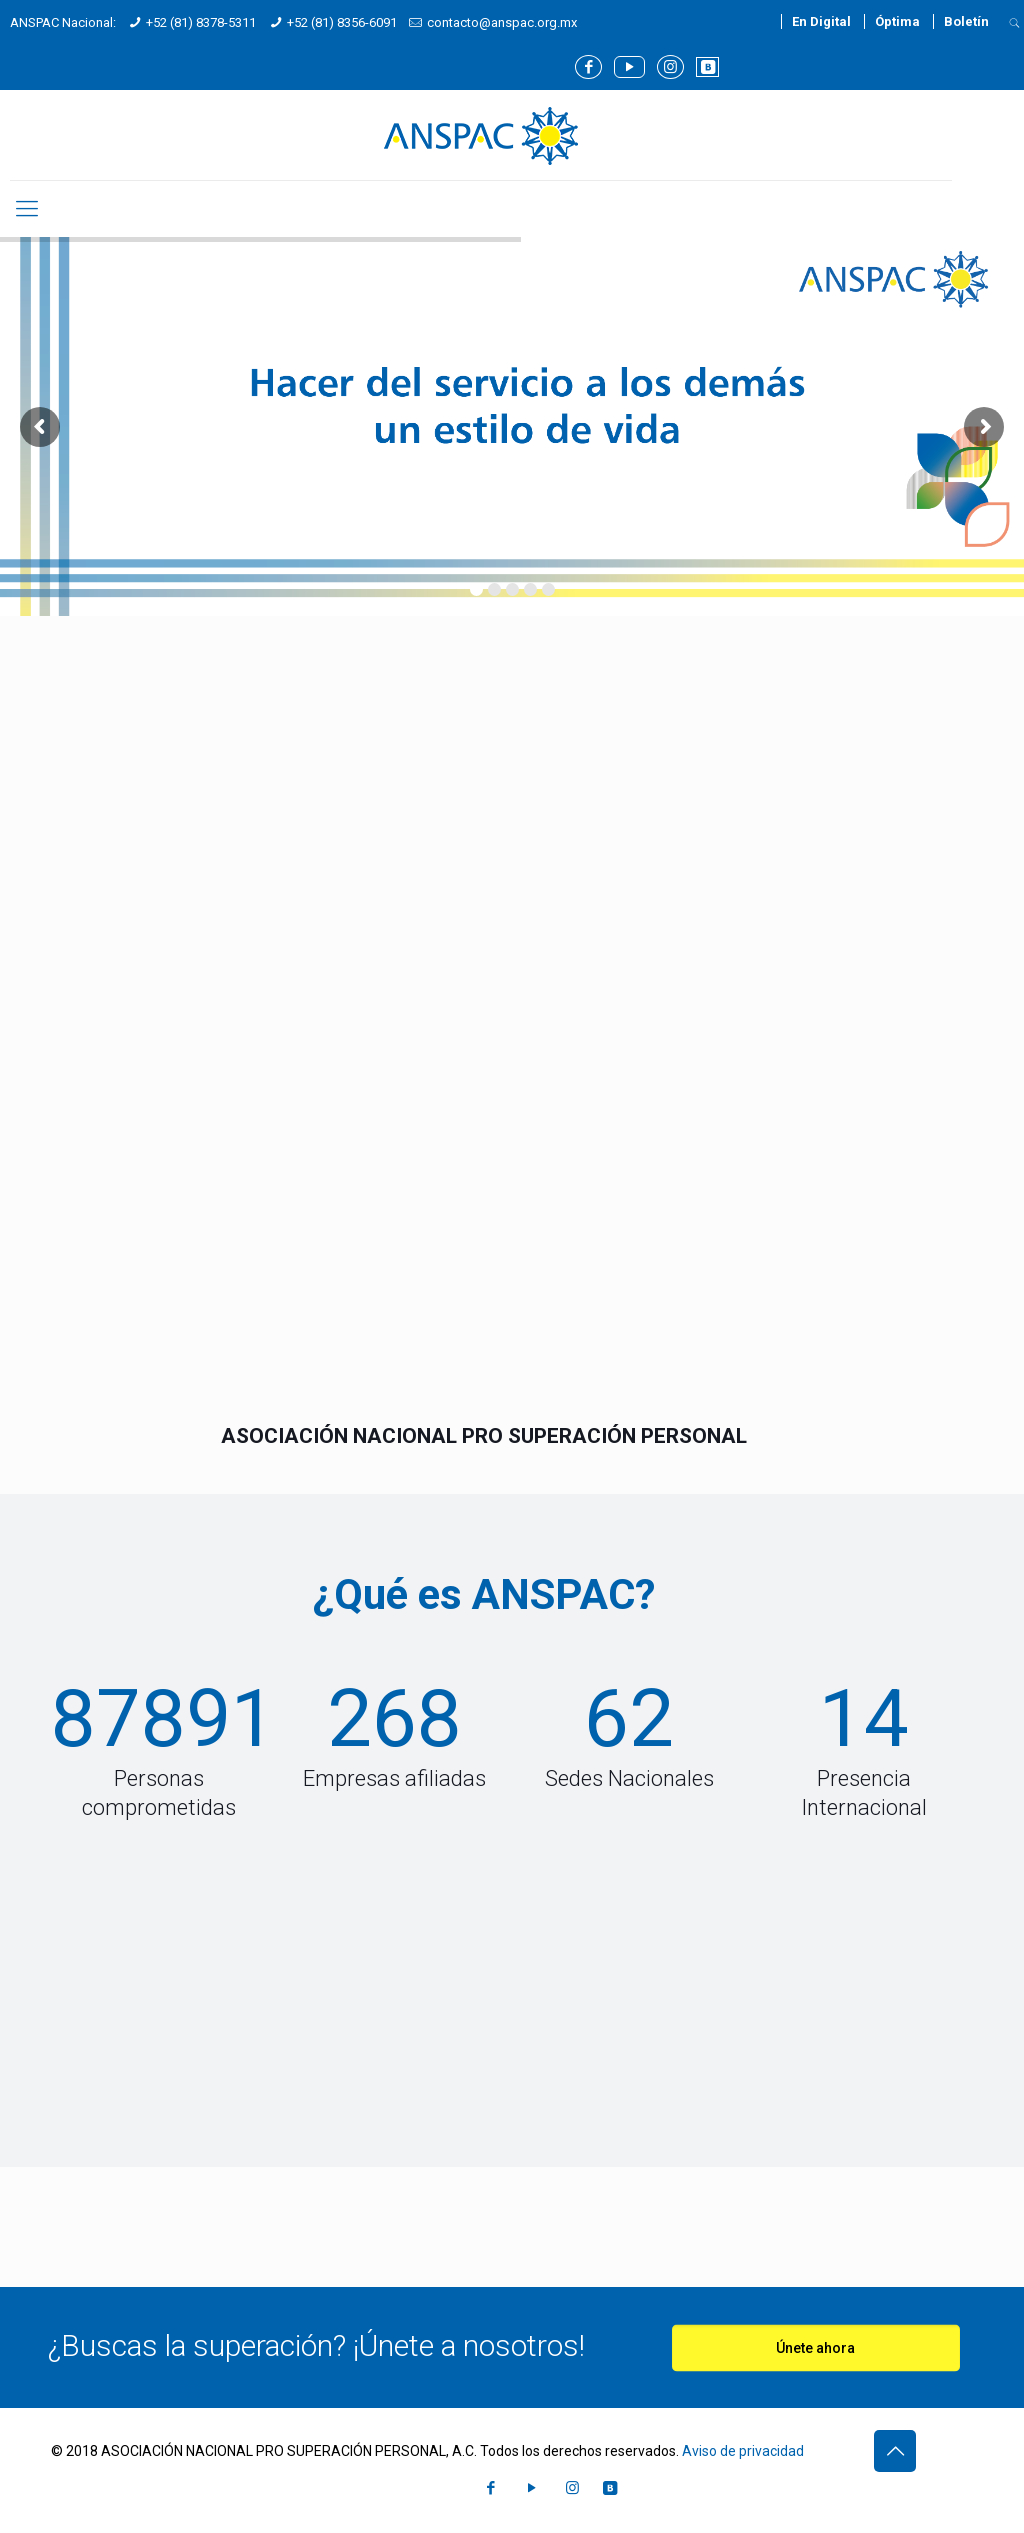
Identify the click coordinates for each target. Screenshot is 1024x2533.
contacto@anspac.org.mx (502, 22)
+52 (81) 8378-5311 (201, 22)
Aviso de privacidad (743, 2451)
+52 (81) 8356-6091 (342, 22)
